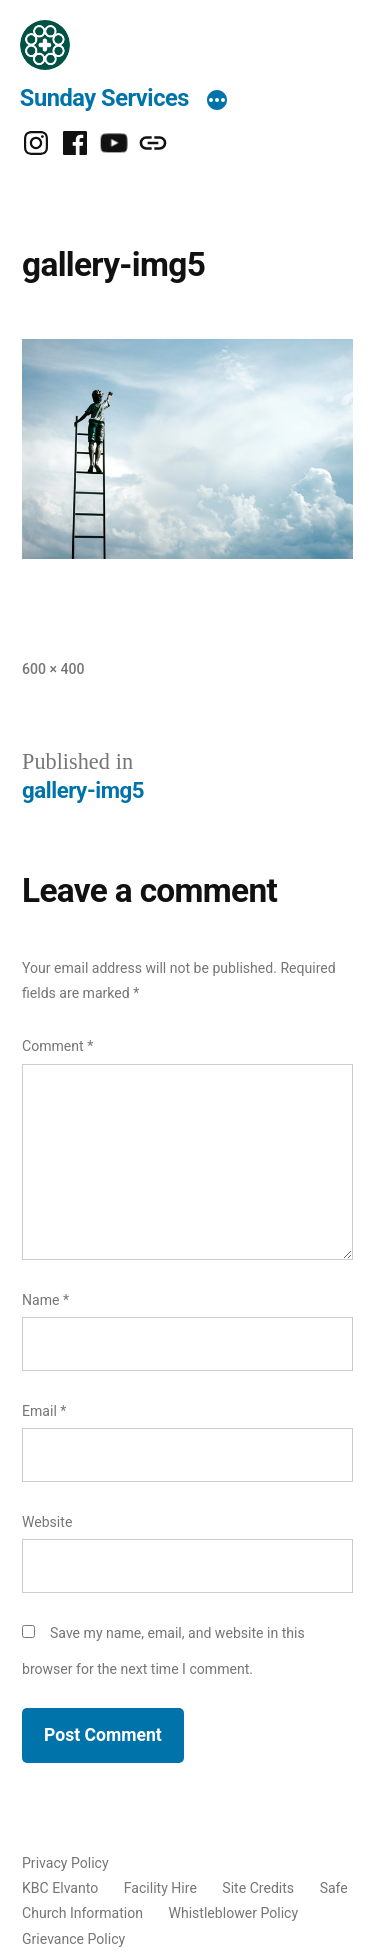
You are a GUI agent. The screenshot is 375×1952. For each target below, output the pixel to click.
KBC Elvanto (60, 1888)
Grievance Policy (73, 1939)
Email (44, 1411)
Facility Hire (160, 1888)
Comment (57, 1046)
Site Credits (258, 1888)
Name (45, 1300)
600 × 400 (53, 669)
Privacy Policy (65, 1863)
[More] (217, 102)
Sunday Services (104, 98)
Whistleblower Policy (233, 1913)
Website (47, 1522)
